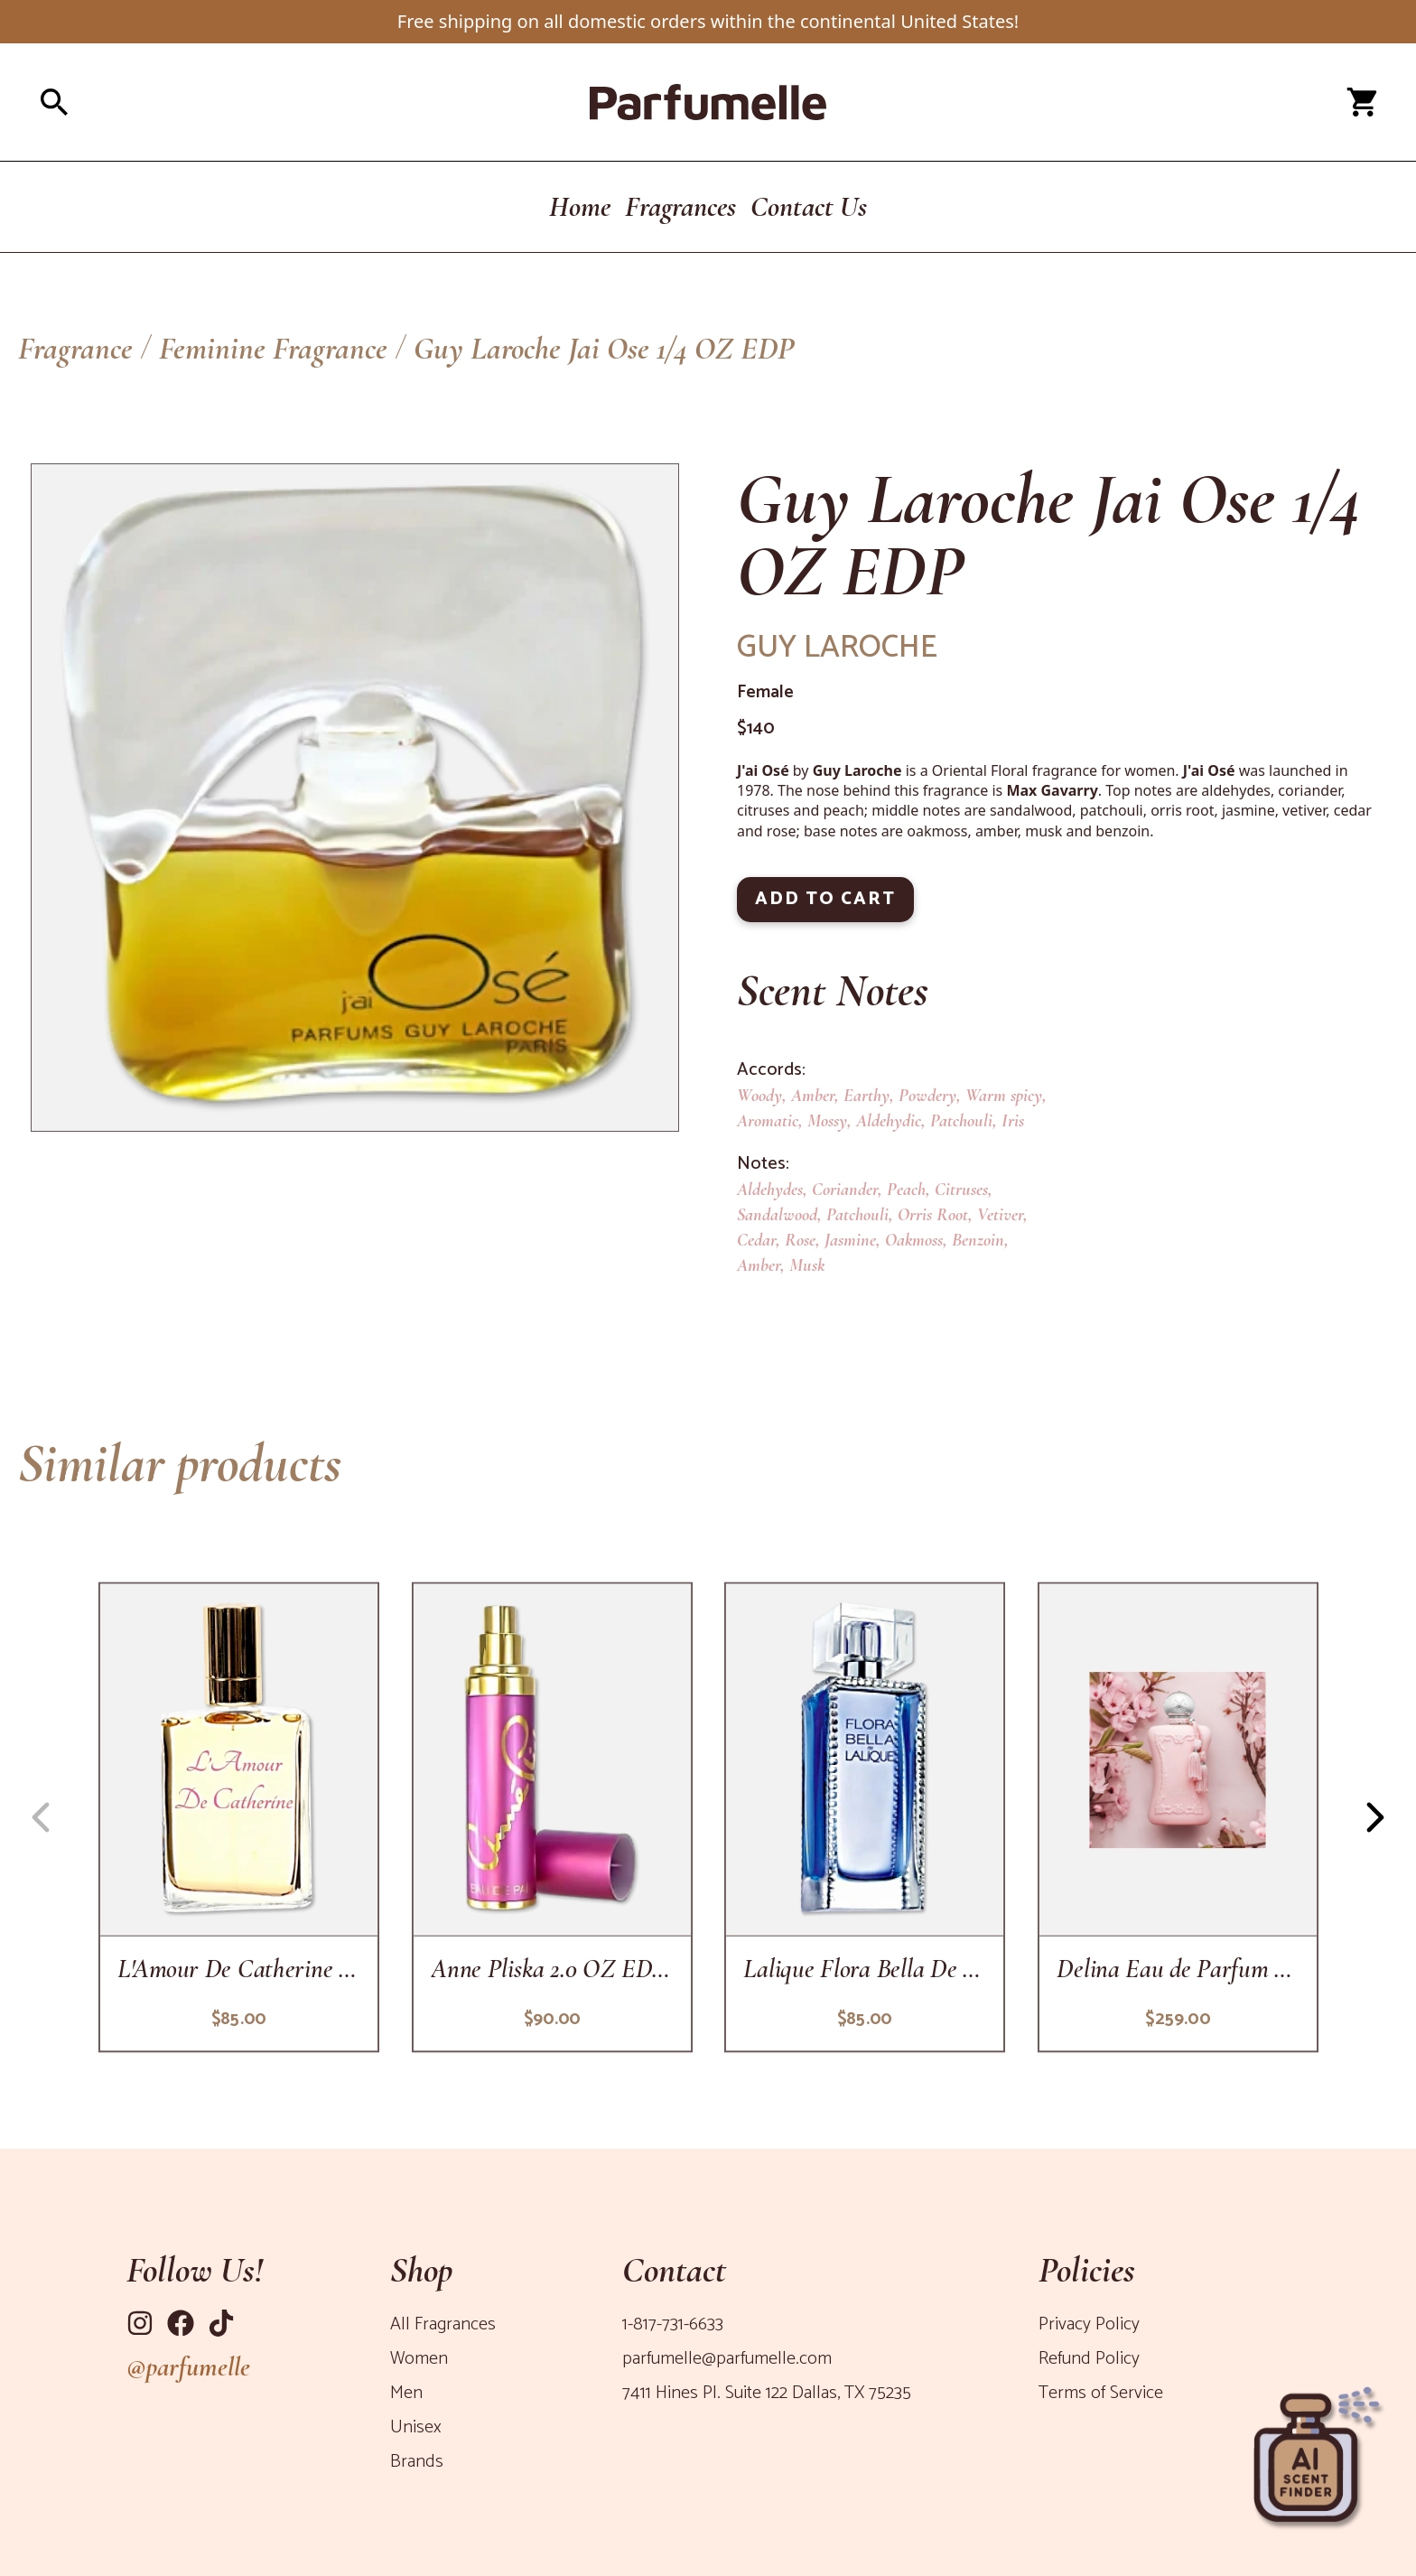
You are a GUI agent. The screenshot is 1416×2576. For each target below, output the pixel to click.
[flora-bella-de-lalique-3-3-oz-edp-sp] (864, 1817)
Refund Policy (1089, 2359)
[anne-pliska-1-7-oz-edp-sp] (551, 1817)
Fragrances (680, 206)
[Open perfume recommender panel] (1316, 2449)
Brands (416, 2462)
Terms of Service (1101, 2393)
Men (406, 2393)
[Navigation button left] (40, 1817)
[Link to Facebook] (180, 2323)
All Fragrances (443, 2324)
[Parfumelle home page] (707, 102)
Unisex (416, 2427)
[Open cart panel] (1362, 102)
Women (419, 2359)
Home (579, 206)
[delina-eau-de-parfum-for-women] (1177, 1817)
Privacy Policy (1089, 2324)
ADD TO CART (825, 899)
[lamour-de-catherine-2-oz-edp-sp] (238, 1817)
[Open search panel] (260, 102)
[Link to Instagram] (140, 2323)
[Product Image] (355, 797)
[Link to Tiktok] (221, 2323)
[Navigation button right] (1375, 1817)
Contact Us (808, 206)
